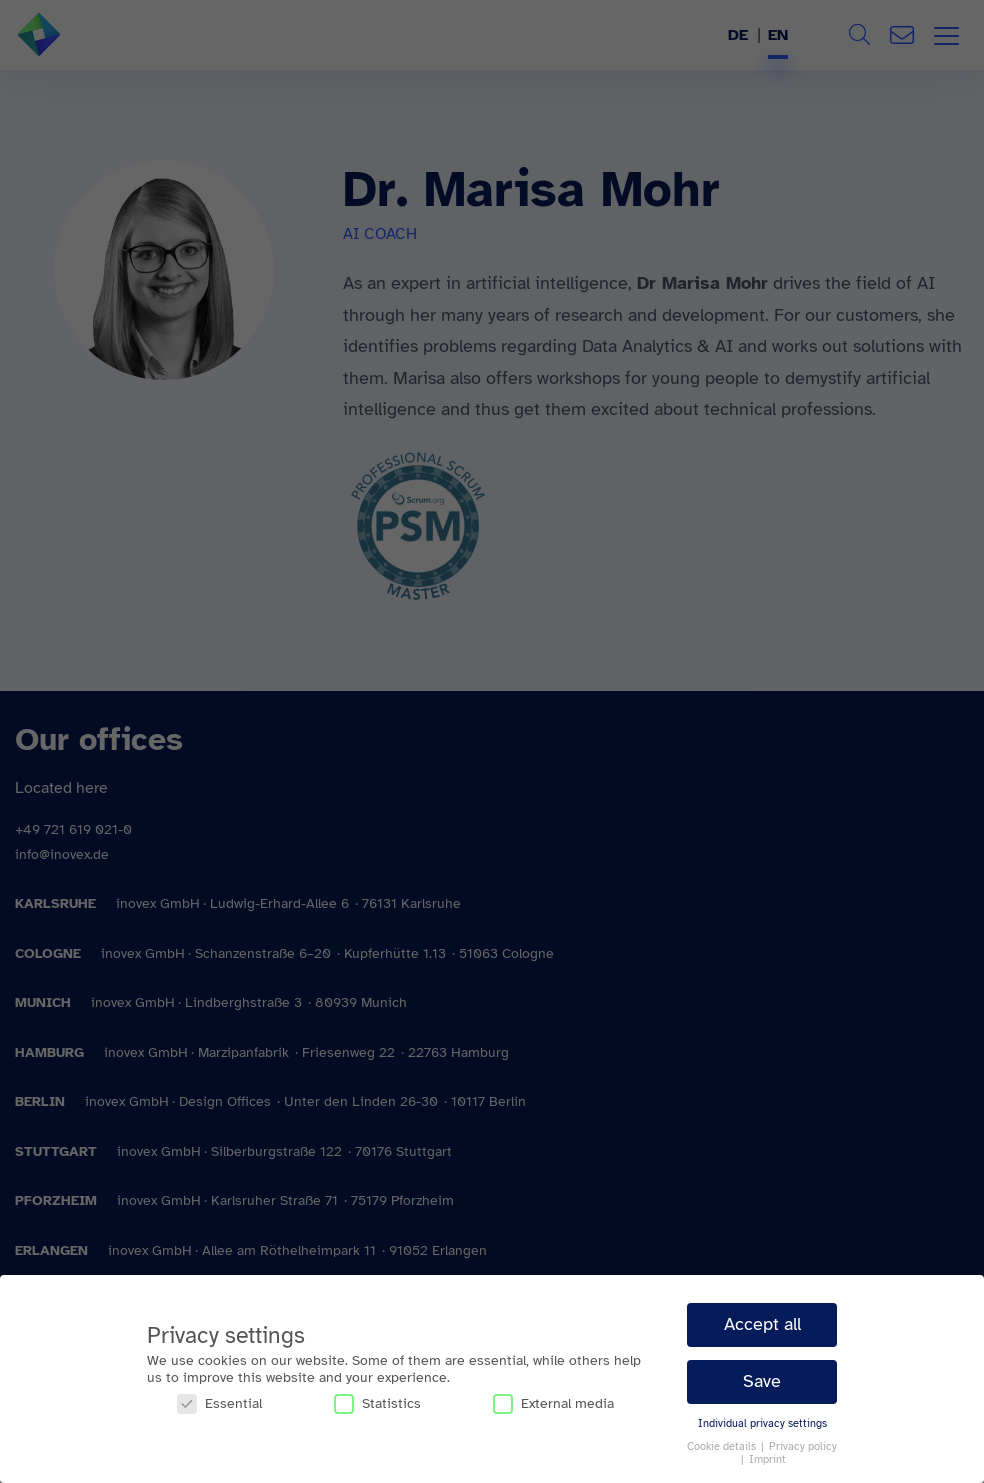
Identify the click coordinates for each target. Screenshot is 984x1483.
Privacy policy (803, 1446)
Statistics (377, 1403)
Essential (219, 1403)
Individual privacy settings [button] (762, 1423)
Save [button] (762, 1381)
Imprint (767, 1459)
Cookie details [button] (723, 1446)
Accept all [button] (762, 1324)
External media (553, 1403)
